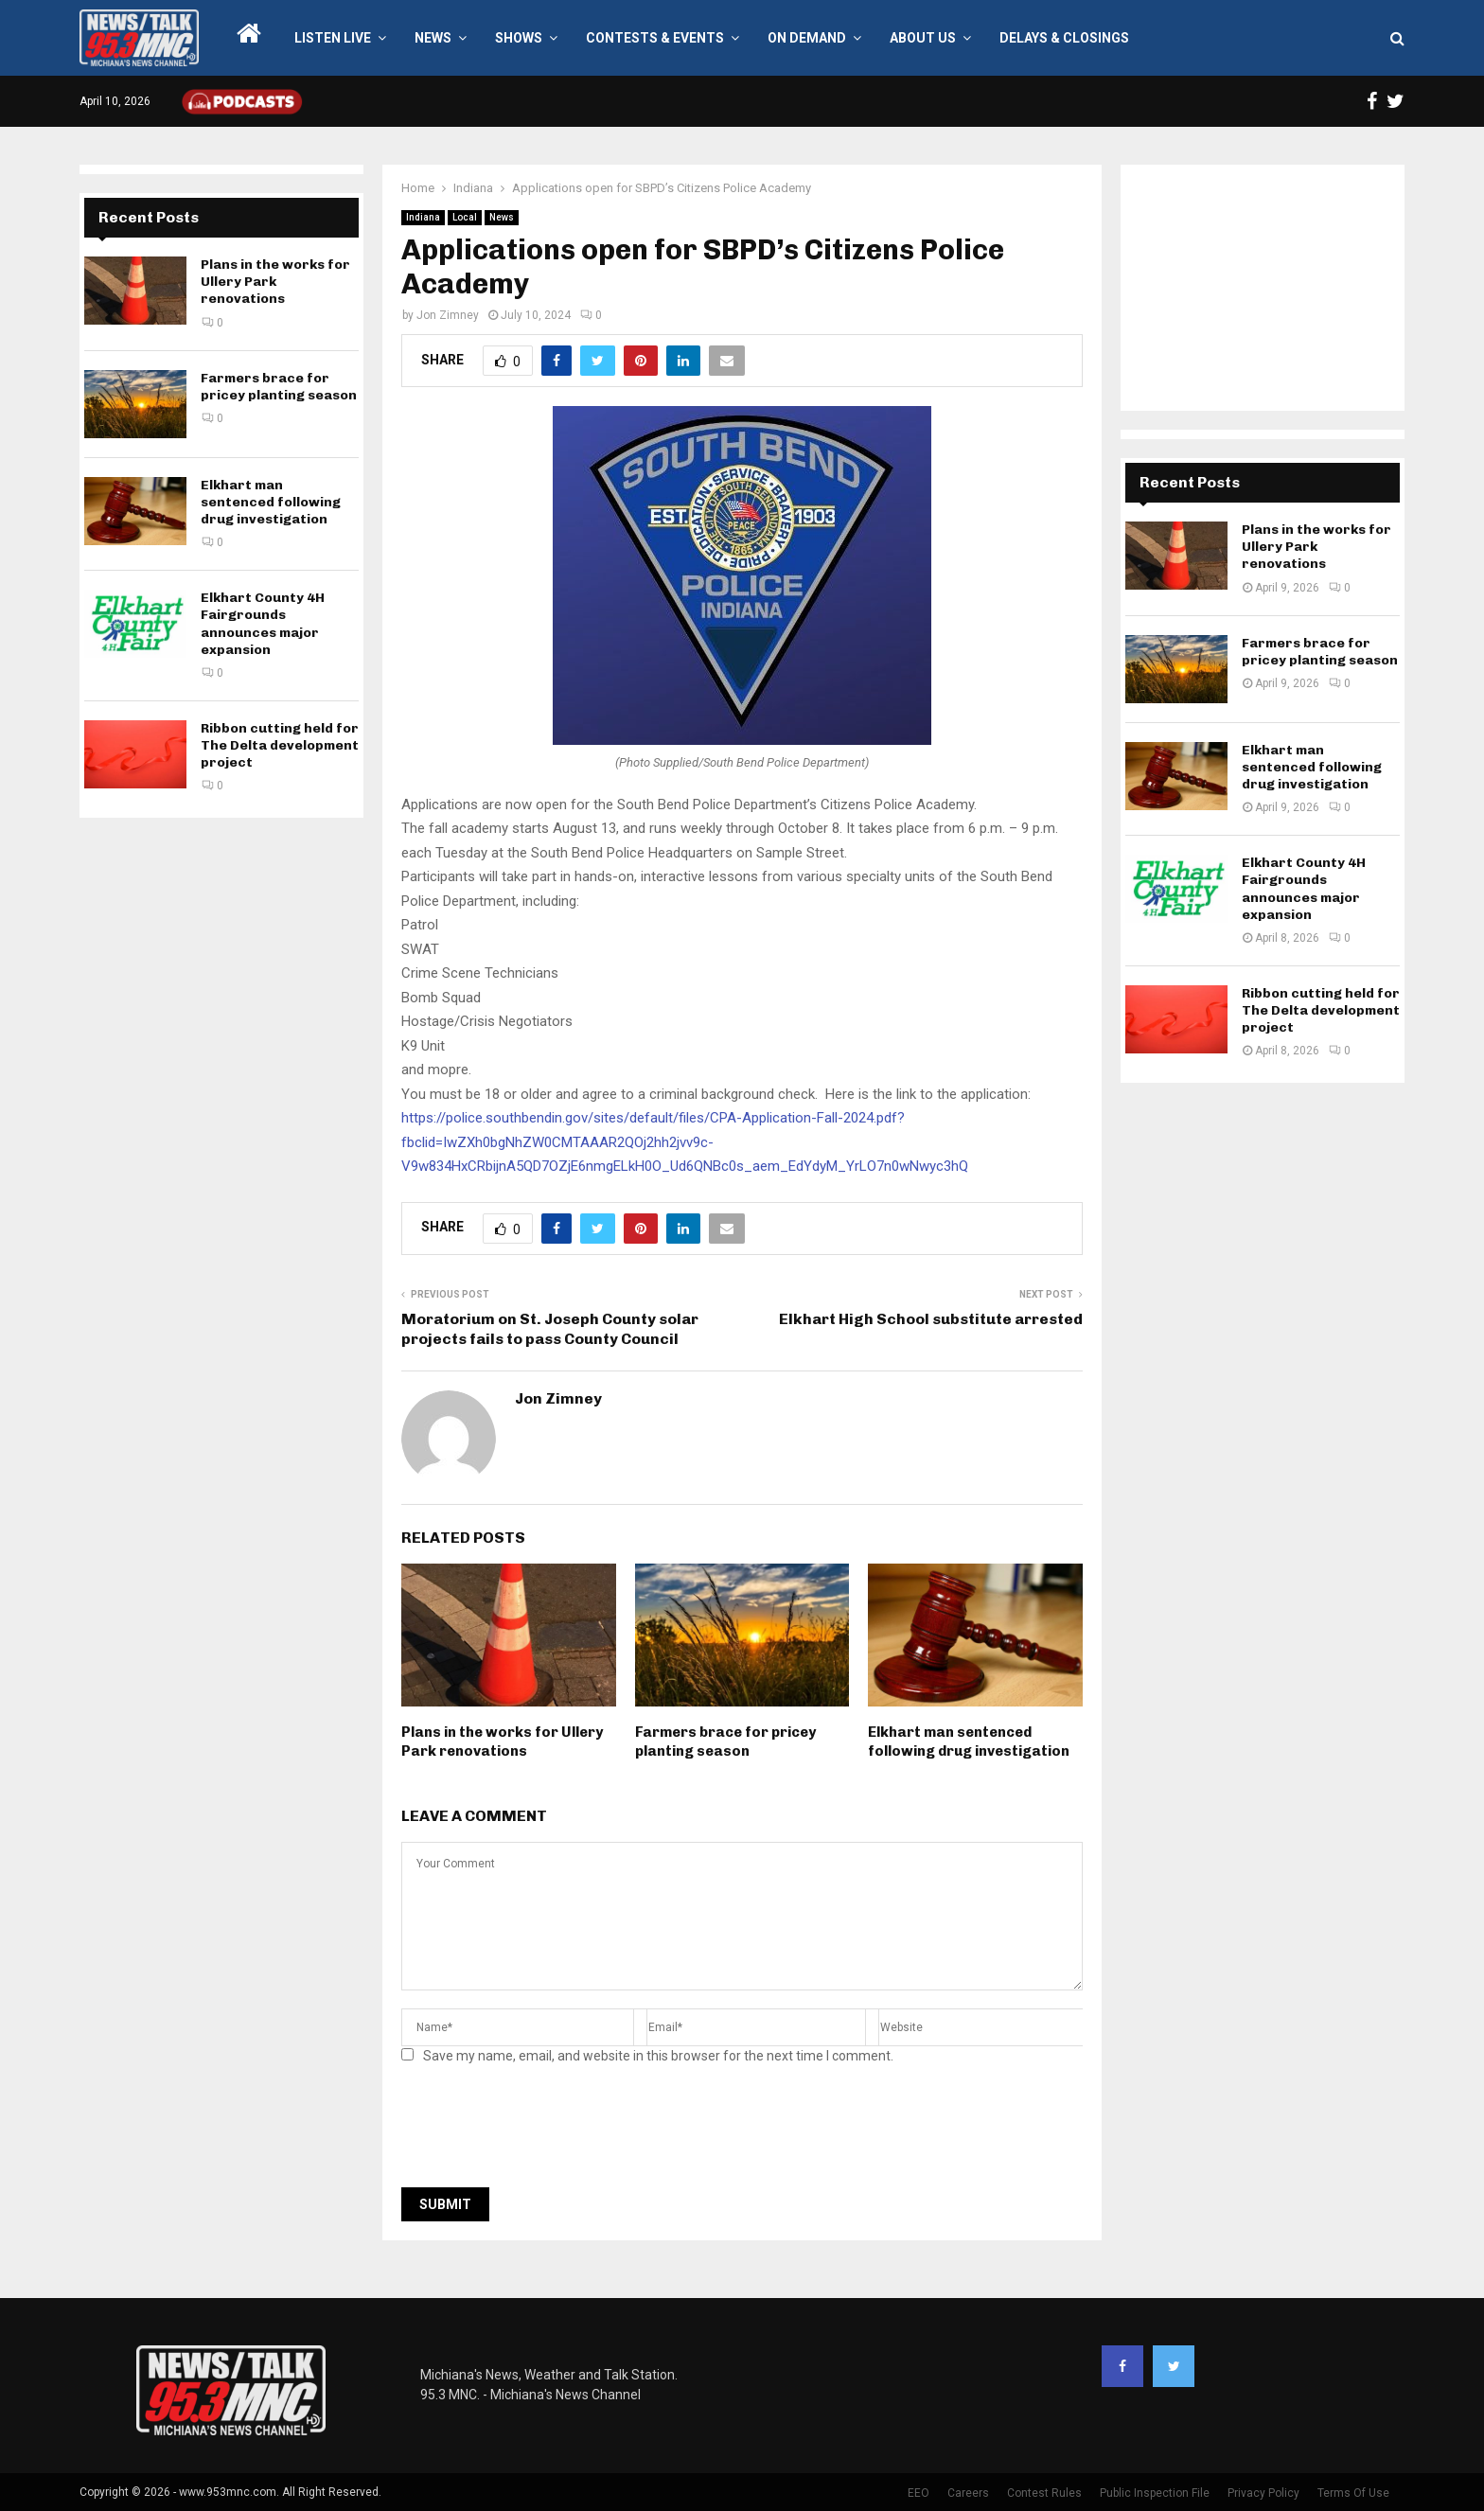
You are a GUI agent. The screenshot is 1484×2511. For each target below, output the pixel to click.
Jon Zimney (447, 315)
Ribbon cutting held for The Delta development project (280, 745)
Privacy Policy (1263, 2493)
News (433, 37)
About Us (923, 37)
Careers (968, 2493)
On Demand (807, 37)
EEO (918, 2493)
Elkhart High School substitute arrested (931, 1319)
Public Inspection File (1155, 2493)
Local (464, 217)
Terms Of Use (1353, 2493)
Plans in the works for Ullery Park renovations (502, 1741)
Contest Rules (1044, 2493)
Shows (518, 37)
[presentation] (545, 2131)
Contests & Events (655, 37)
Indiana (423, 217)
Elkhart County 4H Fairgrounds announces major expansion (263, 624)
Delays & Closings (1064, 37)
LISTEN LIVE (332, 37)
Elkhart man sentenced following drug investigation (968, 1741)
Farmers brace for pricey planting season (725, 1741)
